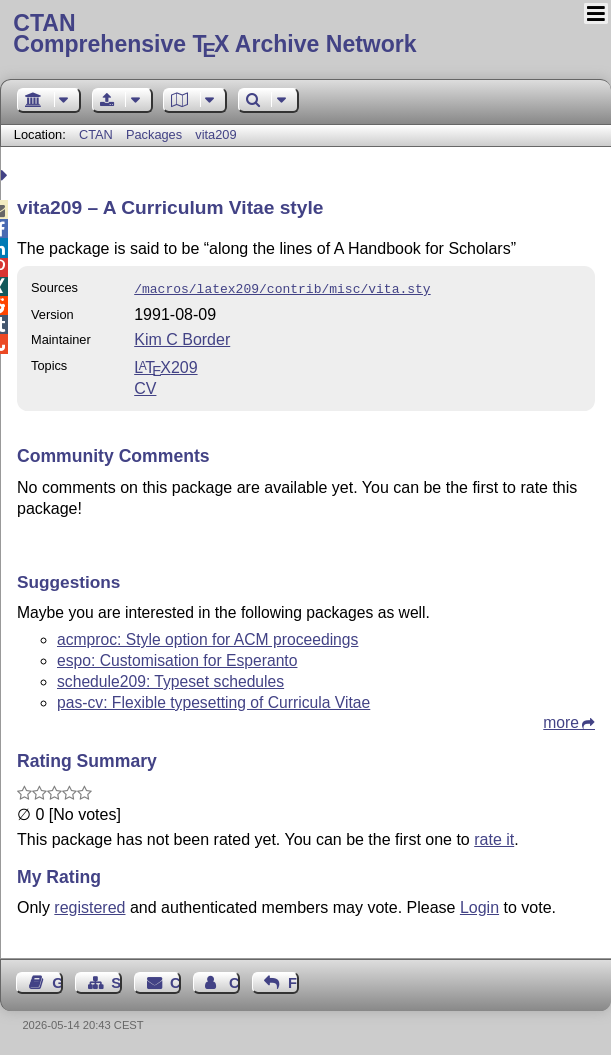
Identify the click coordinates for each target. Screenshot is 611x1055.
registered (89, 905)
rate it (494, 837)
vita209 (215, 134)
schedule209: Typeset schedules (170, 679)
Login (479, 905)
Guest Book (57, 981)
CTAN (96, 134)
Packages (156, 134)
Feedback (293, 981)
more (561, 720)
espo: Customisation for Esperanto (177, 658)
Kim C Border (182, 337)
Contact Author (234, 981)
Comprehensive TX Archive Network (305, 35)
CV (145, 386)
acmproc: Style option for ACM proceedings (207, 637)
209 (165, 365)
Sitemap (116, 981)
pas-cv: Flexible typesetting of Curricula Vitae (213, 700)
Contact (175, 981)
